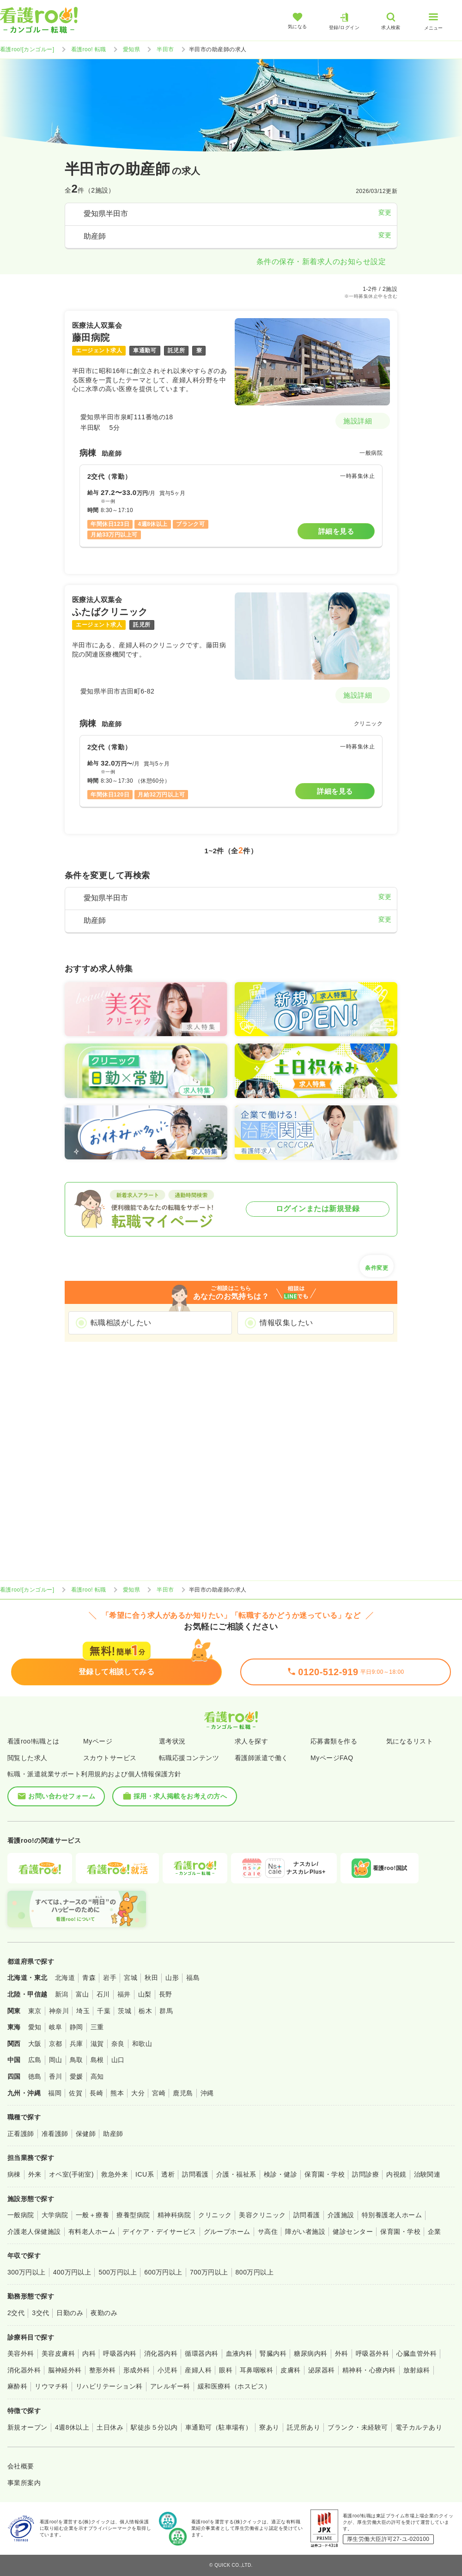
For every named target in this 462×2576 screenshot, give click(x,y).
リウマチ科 (51, 2386)
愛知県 (131, 49)
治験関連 (427, 2174)
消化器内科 (160, 2353)
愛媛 (76, 2076)
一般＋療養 (92, 2215)
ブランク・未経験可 (358, 2427)
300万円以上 (26, 2272)
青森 (89, 1977)
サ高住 (268, 2231)
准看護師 (55, 2133)
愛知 (35, 2027)
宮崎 (158, 2093)
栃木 (145, 2011)
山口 (118, 2059)
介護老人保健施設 (34, 2231)
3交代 (40, 2313)
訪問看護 (195, 2174)
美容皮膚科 (58, 2353)
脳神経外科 (64, 2370)
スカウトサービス (110, 1758)
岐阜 (55, 2027)
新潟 (61, 1994)
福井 (124, 1994)
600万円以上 (163, 2272)
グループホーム (227, 2231)
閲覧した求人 (27, 1758)
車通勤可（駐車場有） (218, 2427)
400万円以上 (72, 2272)
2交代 (15, 2313)
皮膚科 (290, 2370)
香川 (55, 2076)
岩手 (109, 1977)
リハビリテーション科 (109, 2386)
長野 (165, 1994)
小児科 (167, 2370)
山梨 (145, 1994)
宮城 (130, 1977)
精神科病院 (174, 2215)
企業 (434, 2231)
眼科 (225, 2370)
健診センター (353, 2231)
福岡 (54, 2093)
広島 (35, 2059)
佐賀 (75, 2093)
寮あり (269, 2427)
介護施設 (341, 2215)
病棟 (14, 2174)
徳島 (35, 2076)
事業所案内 (24, 2482)
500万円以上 (117, 2272)
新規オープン (27, 2427)
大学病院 (55, 2215)
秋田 (151, 1977)
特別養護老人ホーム (392, 2215)
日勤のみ (69, 2313)
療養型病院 (133, 2215)
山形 (172, 1977)
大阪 (35, 2043)
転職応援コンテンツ (189, 1758)
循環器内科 (201, 2353)
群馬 (166, 2011)
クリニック (214, 2215)
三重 (97, 2027)
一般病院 (20, 2215)
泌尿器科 (321, 2370)
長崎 (96, 2093)
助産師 (113, 2133)
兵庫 (76, 2043)
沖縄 (207, 2093)
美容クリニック (262, 2215)
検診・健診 (280, 2174)
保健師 (86, 2133)
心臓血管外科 (416, 2353)
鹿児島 (183, 2093)
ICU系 (144, 2174)
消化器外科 (24, 2370)
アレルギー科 (170, 2386)
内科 (89, 2353)
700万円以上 (209, 2272)
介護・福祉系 (236, 2174)
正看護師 (20, 2133)
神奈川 (59, 2011)
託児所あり (303, 2427)
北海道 (65, 1977)
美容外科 (20, 2353)
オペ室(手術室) (71, 2174)
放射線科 (416, 2370)
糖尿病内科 (310, 2353)
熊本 (117, 2093)
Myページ (97, 1741)
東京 (35, 2011)
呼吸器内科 (119, 2353)
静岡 (76, 2027)
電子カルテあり (418, 2427)
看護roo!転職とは (33, 1741)
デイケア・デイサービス (159, 2231)
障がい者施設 (305, 2231)
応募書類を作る (333, 1741)
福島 (193, 1977)
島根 (97, 2059)
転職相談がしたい (121, 1323)
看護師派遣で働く (261, 1758)
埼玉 (83, 2011)
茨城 (124, 2011)
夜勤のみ (104, 2313)
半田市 (165, 49)
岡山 (55, 2059)
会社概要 (20, 2466)
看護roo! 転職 (88, 49)
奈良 (118, 2043)
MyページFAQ (331, 1758)
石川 (103, 1994)
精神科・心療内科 (369, 2370)
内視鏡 (396, 2174)
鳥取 (76, 2059)
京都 (55, 2043)
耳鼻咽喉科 (256, 2370)
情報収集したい (286, 1323)
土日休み (110, 2427)
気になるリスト (409, 1741)
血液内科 (239, 2353)
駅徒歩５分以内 (154, 2427)
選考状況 (172, 1741)
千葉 (103, 2011)
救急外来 (114, 2174)
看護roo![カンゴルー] (27, 49)
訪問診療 (365, 2174)
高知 (97, 2076)
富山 (82, 1994)
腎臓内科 (273, 2353)
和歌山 (142, 2043)
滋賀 (97, 2043)
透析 (168, 2174)
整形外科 (102, 2370)
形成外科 (136, 2370)
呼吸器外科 (372, 2353)
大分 (138, 2093)
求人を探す (251, 1741)
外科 (341, 2353)
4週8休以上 (72, 2427)
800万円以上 (255, 2272)
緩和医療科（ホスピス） (234, 2386)
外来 (35, 2174)
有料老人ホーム (91, 2231)
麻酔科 (17, 2386)
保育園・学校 (324, 2174)
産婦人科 (198, 2370)
